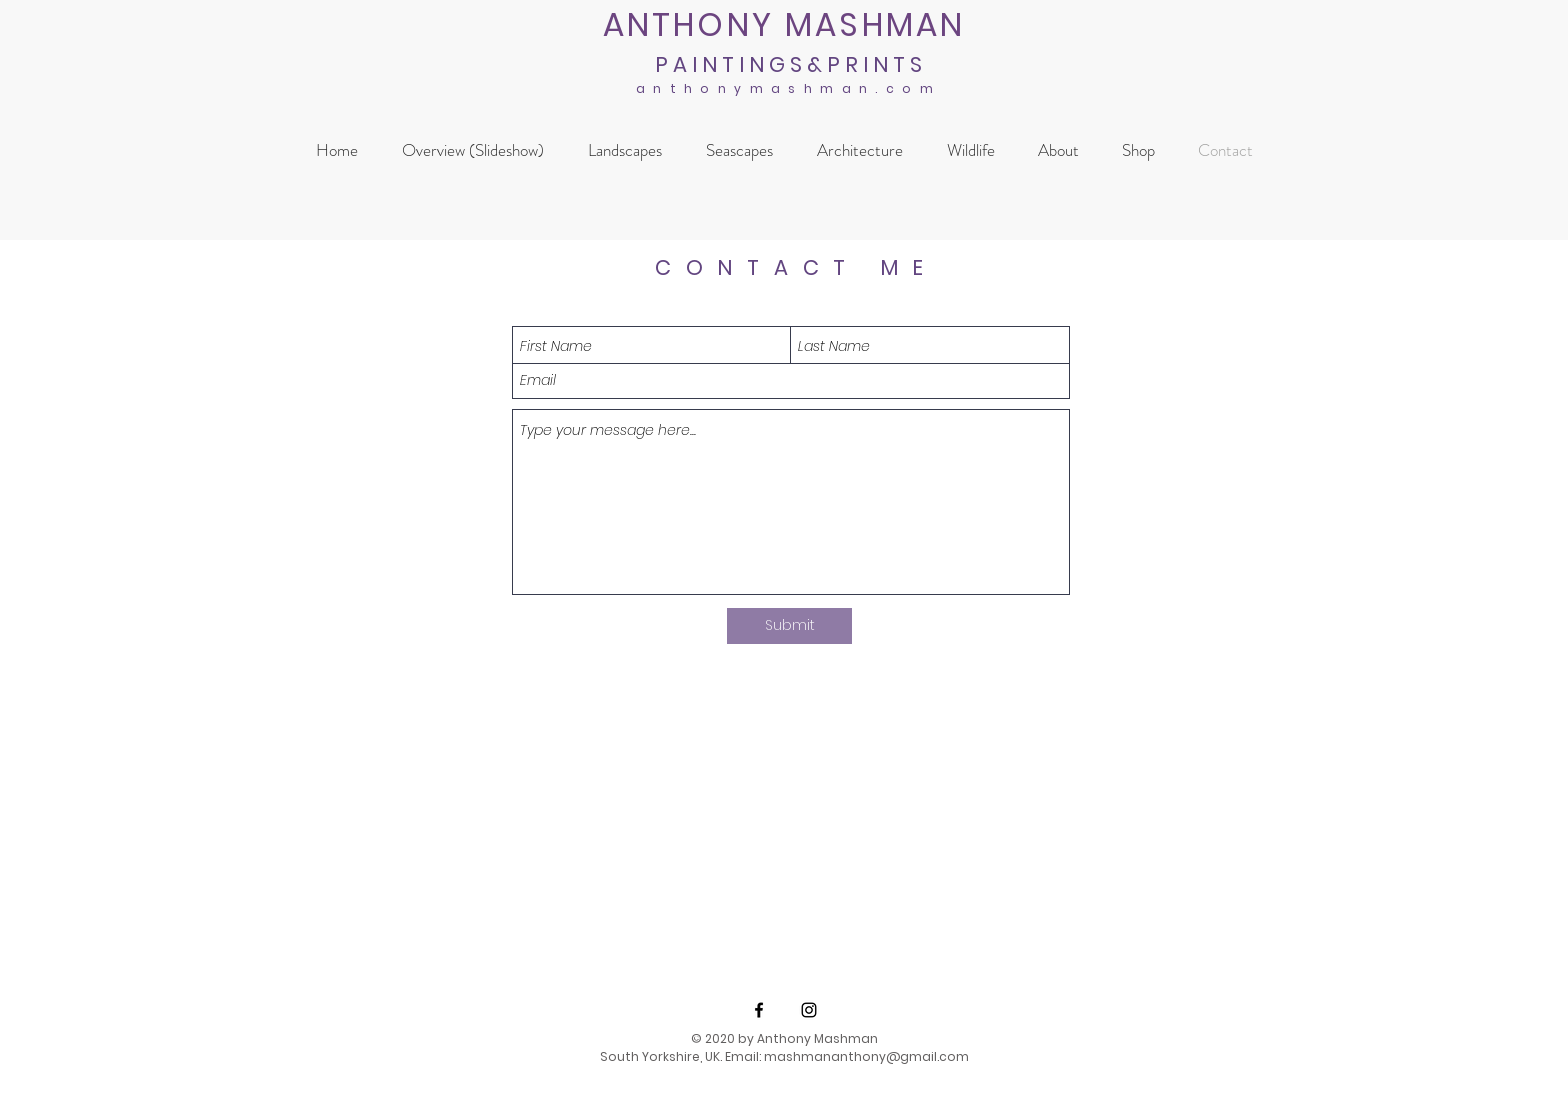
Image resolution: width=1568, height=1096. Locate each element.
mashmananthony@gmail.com (866, 1056)
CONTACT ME (796, 267)
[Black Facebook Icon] (759, 1010)
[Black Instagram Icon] (809, 1010)
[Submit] (789, 626)
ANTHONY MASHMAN (784, 24)
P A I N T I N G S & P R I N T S (788, 64)
